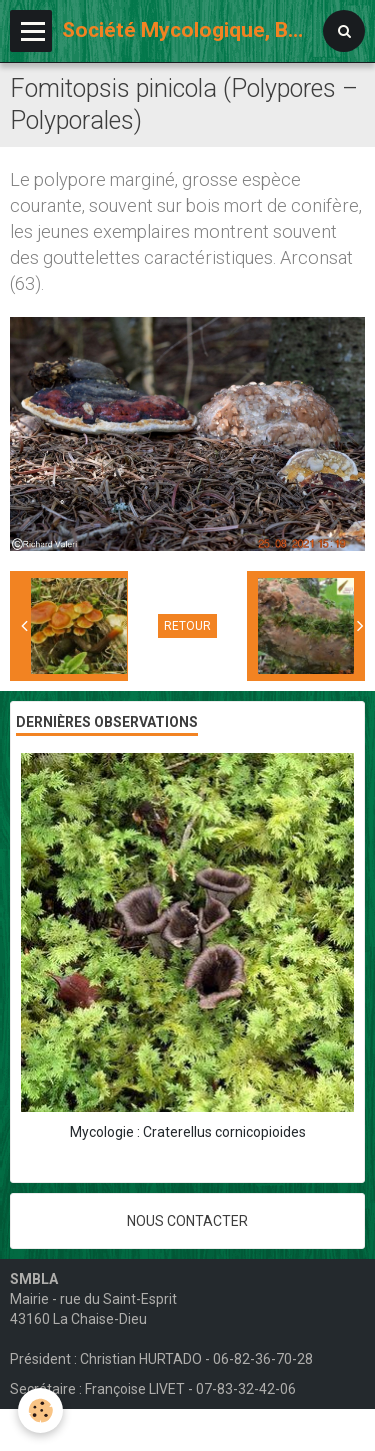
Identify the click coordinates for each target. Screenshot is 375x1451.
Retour (187, 626)
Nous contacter (187, 1221)
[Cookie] (40, 1410)
